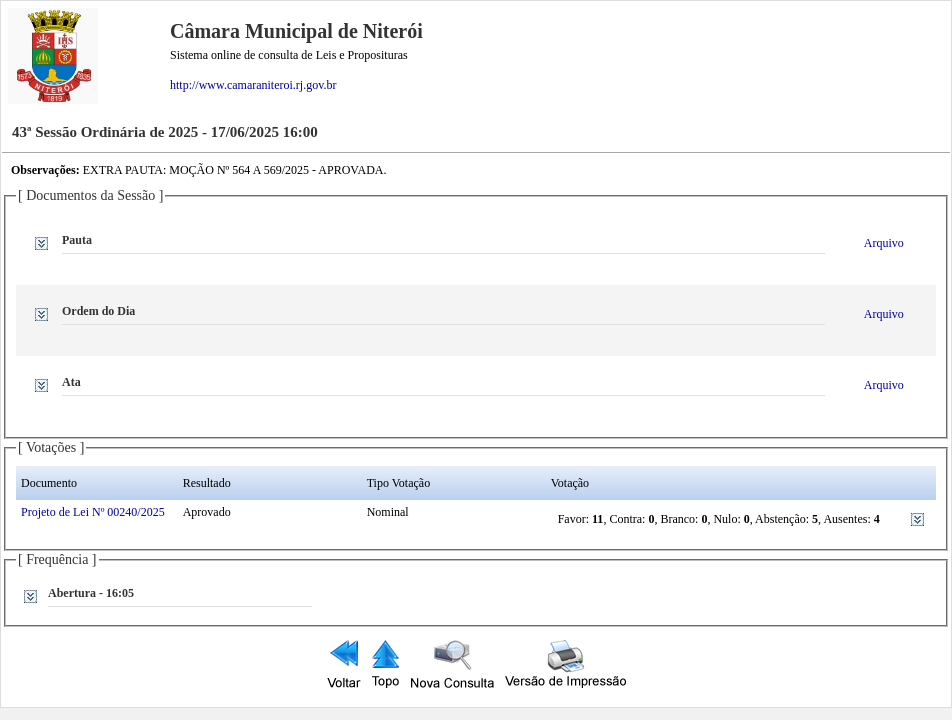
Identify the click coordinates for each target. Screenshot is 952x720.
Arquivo (884, 243)
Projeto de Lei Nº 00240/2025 (93, 512)
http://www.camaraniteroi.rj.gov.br (253, 85)
